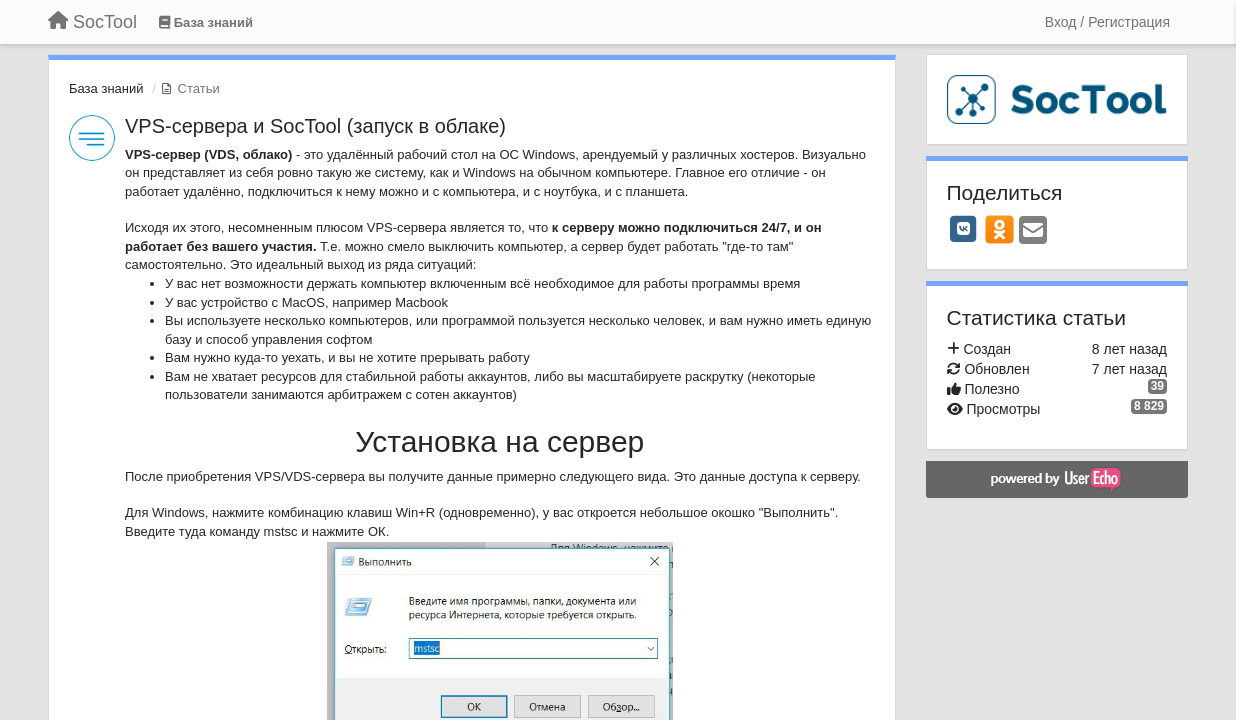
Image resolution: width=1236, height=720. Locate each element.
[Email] (1033, 231)
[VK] (964, 229)
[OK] (999, 229)
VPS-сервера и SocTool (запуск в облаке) (315, 126)
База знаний (106, 88)
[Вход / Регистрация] (1107, 22)
